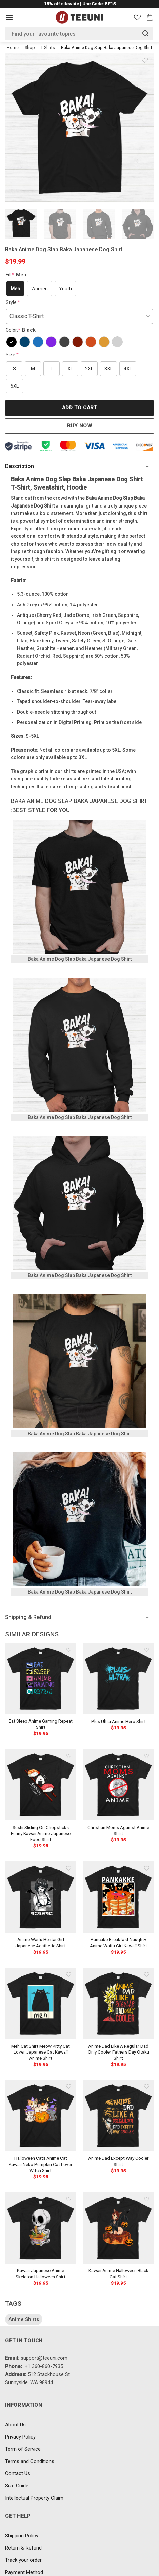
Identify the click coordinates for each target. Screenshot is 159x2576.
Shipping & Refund (28, 1617)
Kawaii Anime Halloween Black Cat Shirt (118, 2273)
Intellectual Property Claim (34, 2498)
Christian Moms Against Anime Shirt (118, 1830)
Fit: (17, 275)
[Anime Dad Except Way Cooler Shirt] (118, 2115)
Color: (21, 330)
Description (19, 466)
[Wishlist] (137, 17)
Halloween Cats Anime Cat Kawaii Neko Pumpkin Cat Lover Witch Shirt (41, 2164)
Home (13, 47)
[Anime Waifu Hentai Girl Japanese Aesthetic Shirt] (40, 1897)
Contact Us (17, 2473)
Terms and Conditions (29, 2461)
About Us (15, 2425)
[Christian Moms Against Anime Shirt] (118, 1784)
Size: (12, 354)
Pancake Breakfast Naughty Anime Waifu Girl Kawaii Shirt (118, 1942)
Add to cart (79, 408)
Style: (13, 302)
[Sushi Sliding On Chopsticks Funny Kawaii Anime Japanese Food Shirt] (40, 1784)
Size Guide (16, 2486)
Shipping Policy (21, 2536)
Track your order (23, 2560)
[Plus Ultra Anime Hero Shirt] (118, 1678)
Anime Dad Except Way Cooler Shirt (118, 2161)
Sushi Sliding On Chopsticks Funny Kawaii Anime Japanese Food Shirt (41, 1833)
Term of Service (23, 2449)
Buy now (79, 426)
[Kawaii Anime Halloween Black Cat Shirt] (118, 2228)
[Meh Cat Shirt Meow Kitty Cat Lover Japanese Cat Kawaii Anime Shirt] (40, 2003)
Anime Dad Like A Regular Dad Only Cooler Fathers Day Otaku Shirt (118, 2052)
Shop (30, 47)
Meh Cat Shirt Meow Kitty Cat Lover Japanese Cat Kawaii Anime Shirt (40, 2052)
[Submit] (146, 33)
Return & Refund (23, 2548)
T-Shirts (48, 47)
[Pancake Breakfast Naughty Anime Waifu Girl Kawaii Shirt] (118, 1897)
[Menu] (9, 17)
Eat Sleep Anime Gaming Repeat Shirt (41, 1724)
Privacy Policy (20, 2437)
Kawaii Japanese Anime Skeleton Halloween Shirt (40, 2273)
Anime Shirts (23, 2319)
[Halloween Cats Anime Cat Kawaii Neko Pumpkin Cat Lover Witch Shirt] (40, 2115)
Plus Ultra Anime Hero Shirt (118, 1721)
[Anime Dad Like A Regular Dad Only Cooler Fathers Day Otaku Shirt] (118, 2003)
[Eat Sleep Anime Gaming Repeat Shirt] (40, 1678)
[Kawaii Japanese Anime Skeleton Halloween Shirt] (40, 2228)
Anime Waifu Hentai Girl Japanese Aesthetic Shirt (40, 1942)
